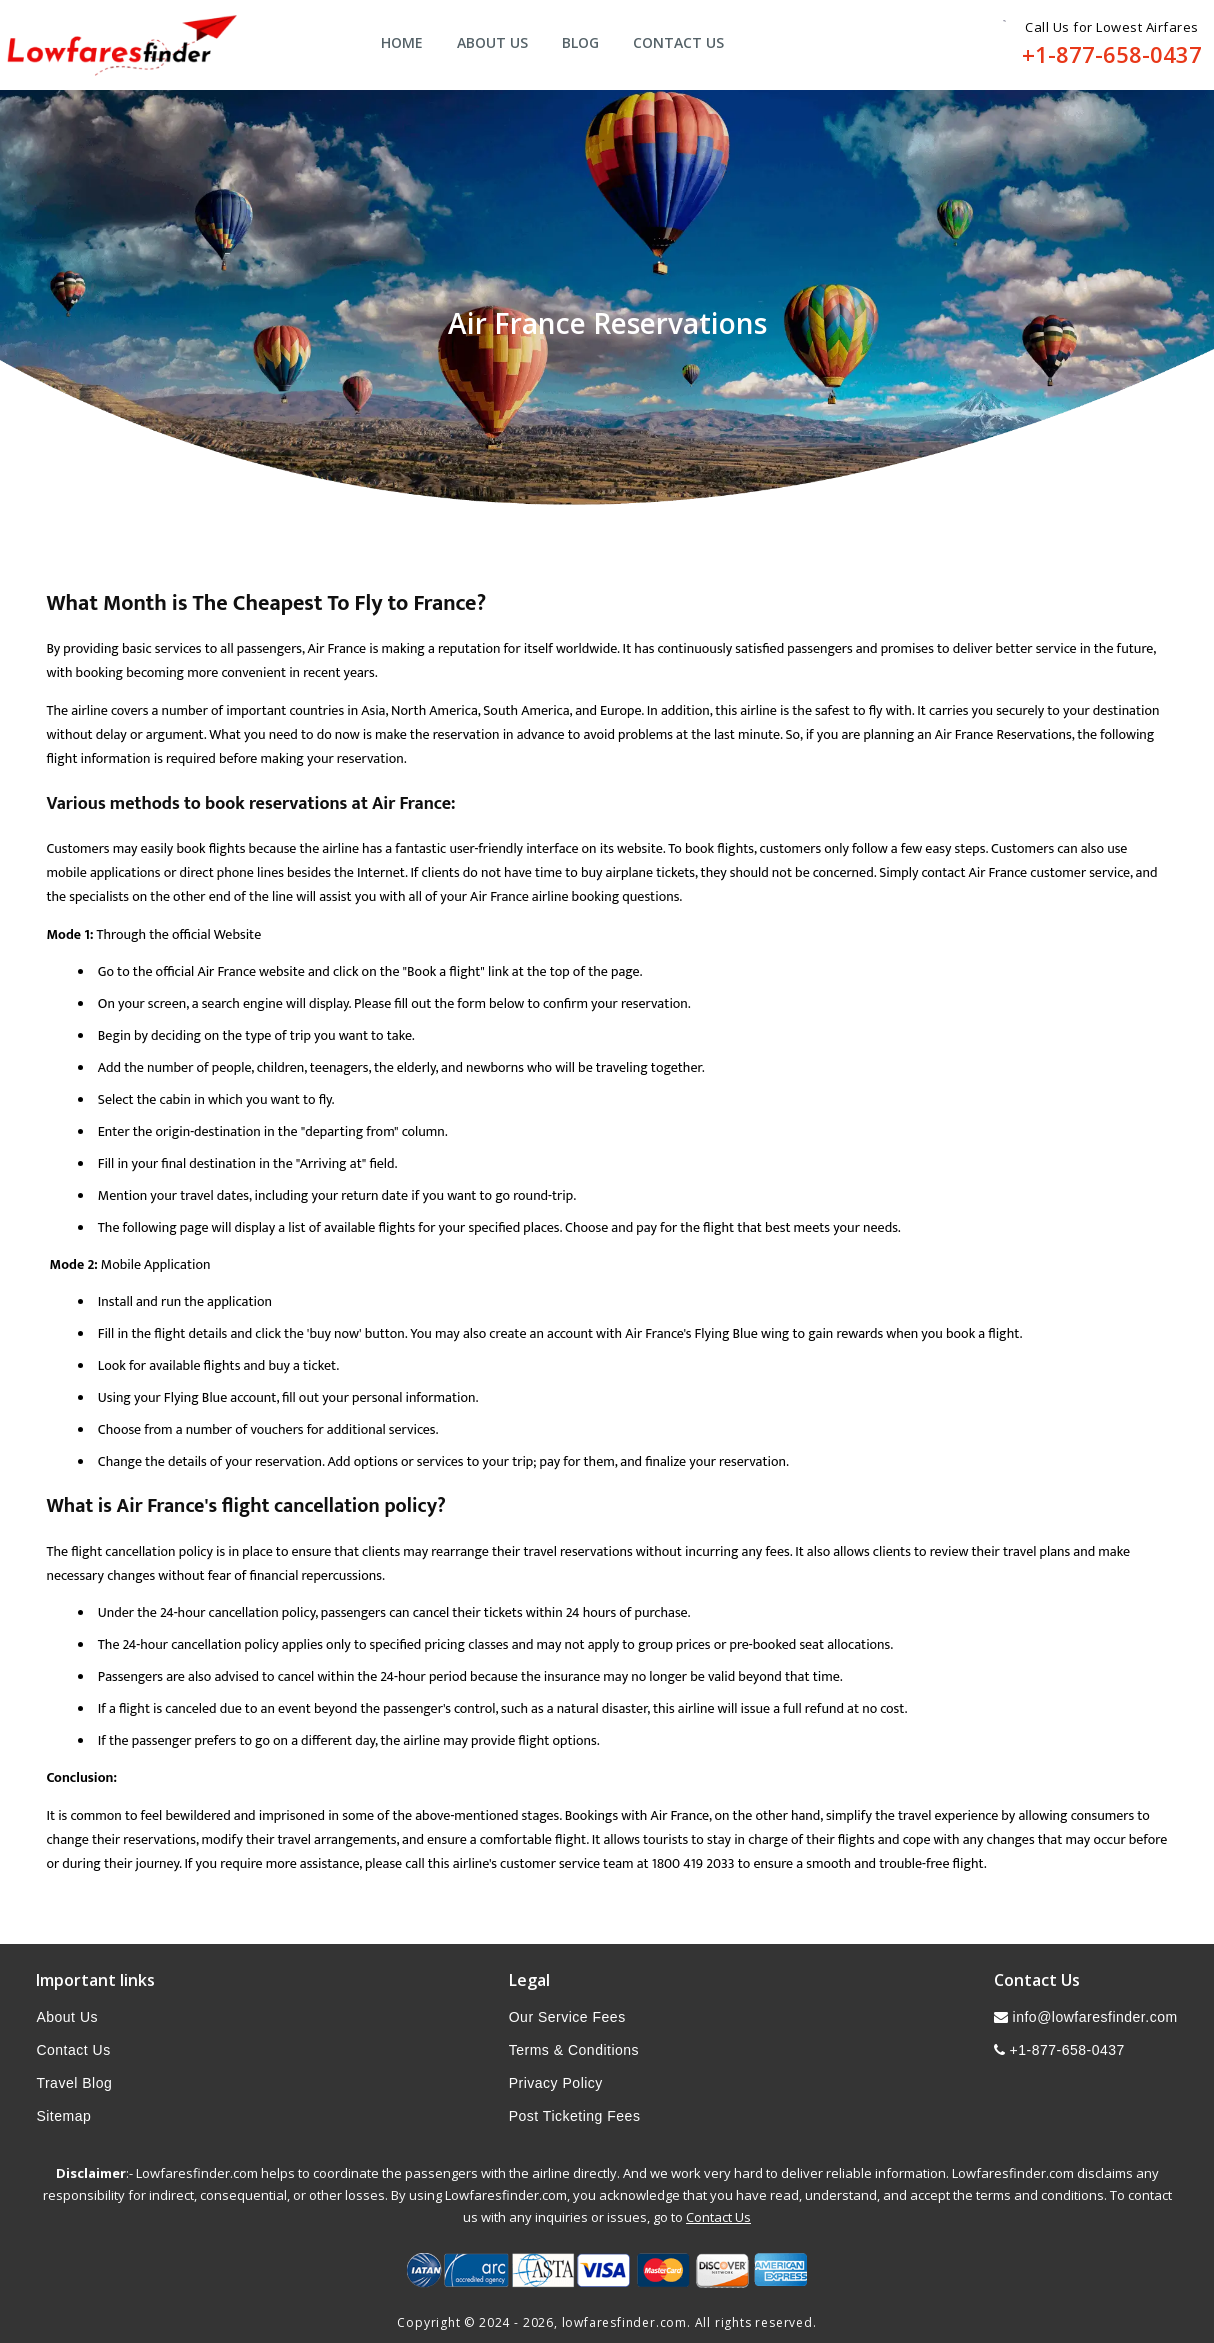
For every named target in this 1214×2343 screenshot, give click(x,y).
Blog (580, 42)
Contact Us (678, 42)
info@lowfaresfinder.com (1086, 2017)
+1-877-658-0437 (1112, 54)
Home (402, 42)
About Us (492, 42)
